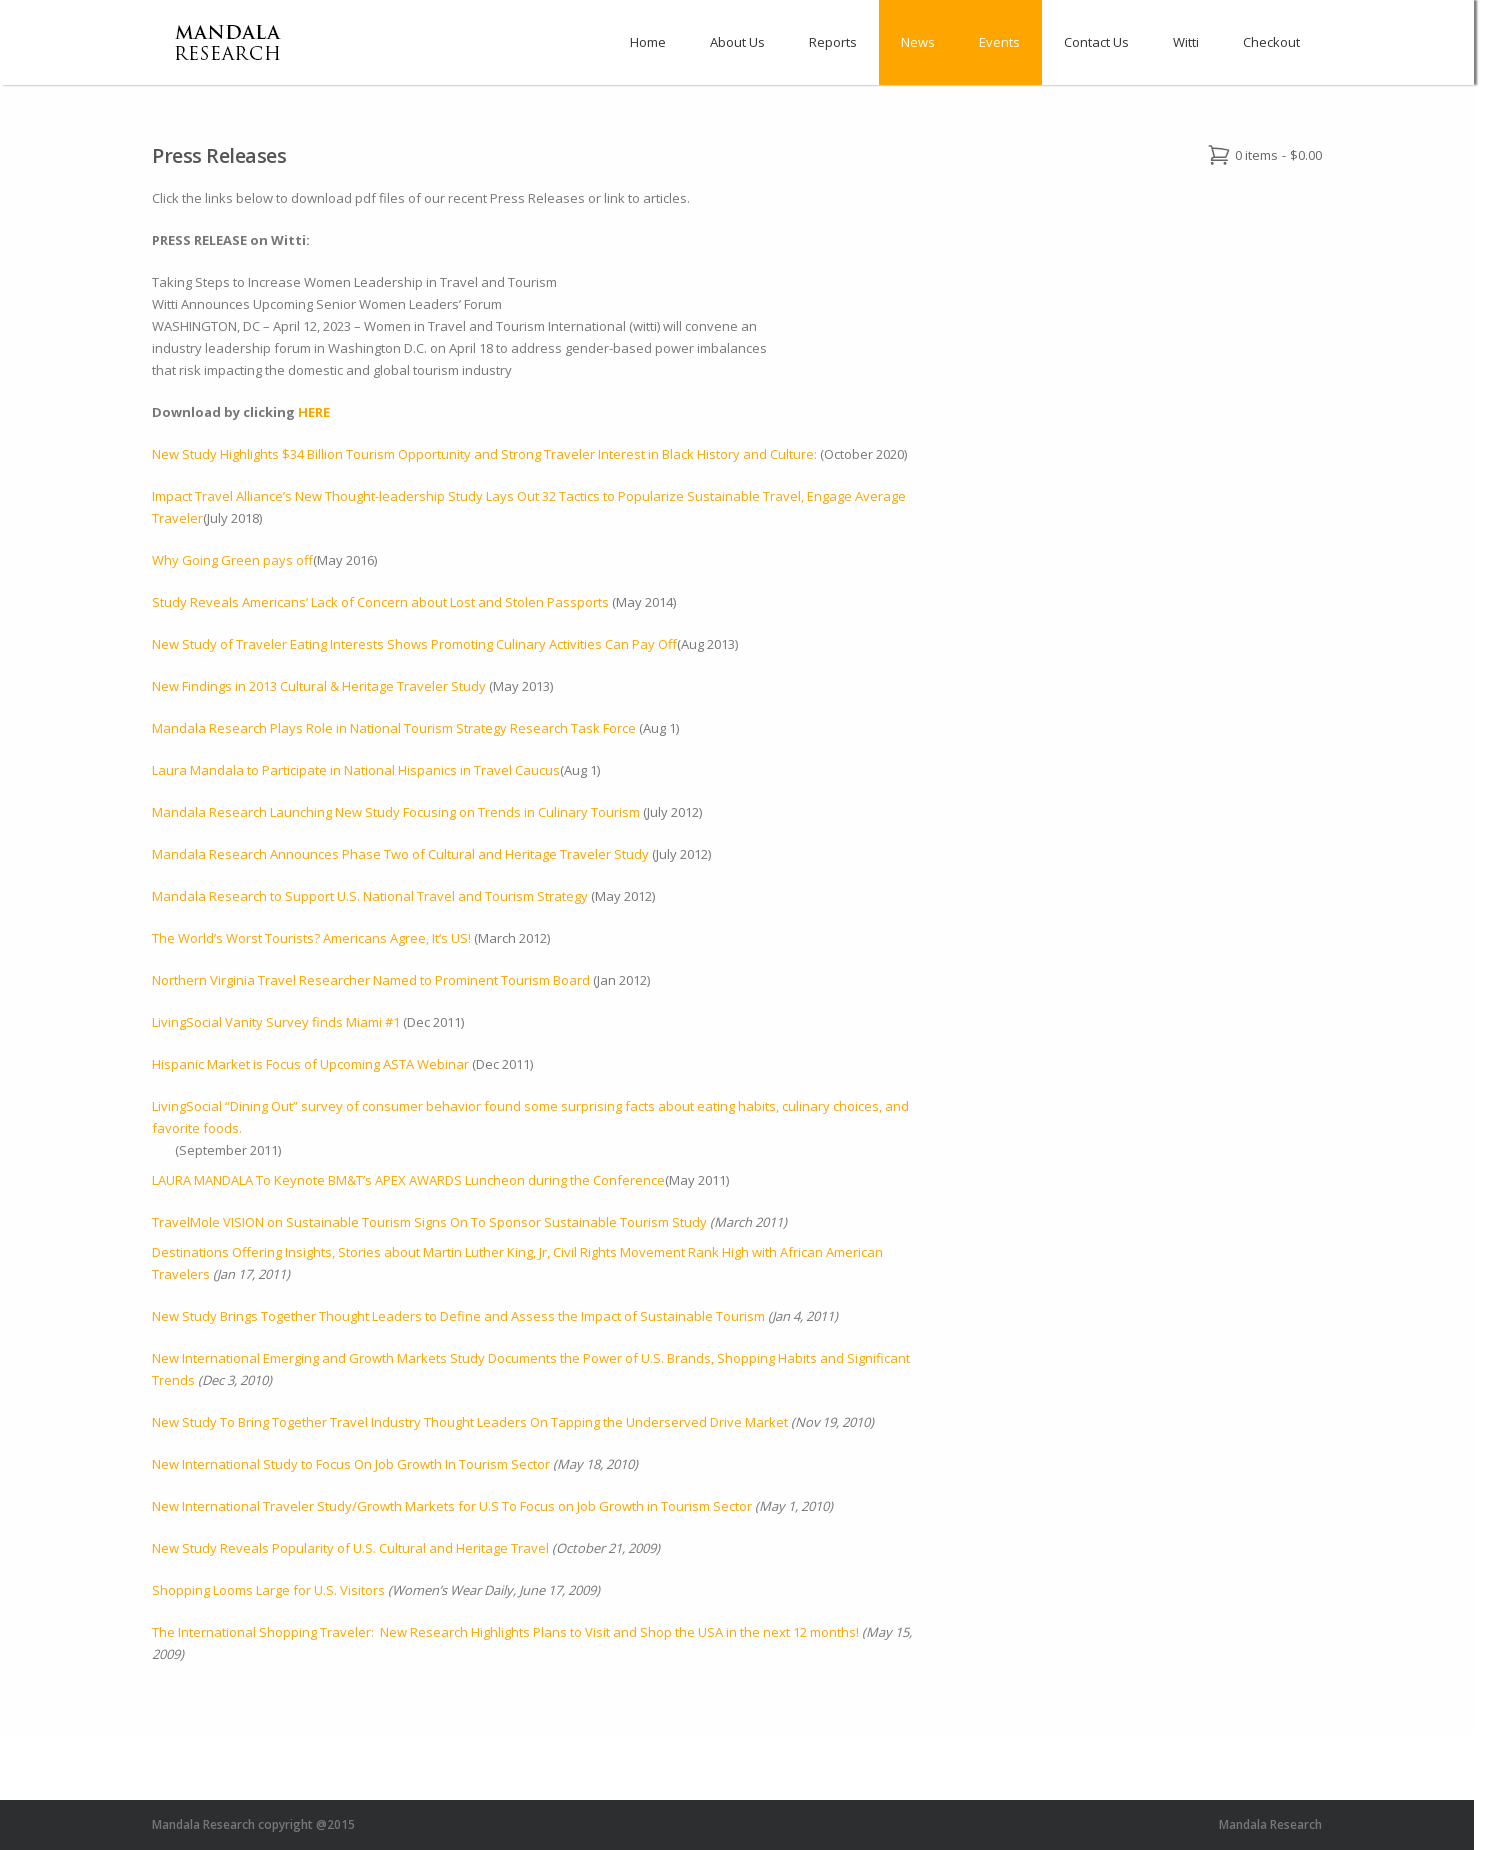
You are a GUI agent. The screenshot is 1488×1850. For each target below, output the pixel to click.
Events (999, 42)
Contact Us (1096, 42)
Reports (833, 42)
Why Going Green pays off (232, 560)
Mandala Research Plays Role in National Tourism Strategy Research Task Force (394, 728)
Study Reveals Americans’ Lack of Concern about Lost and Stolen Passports (380, 602)
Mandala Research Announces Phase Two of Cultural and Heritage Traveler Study (400, 854)
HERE (314, 412)
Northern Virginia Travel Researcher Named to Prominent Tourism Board (371, 980)
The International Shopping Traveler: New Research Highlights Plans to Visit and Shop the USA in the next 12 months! (505, 1632)
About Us (737, 42)
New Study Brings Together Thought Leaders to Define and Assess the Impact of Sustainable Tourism (458, 1316)
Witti (1186, 42)
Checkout (1271, 42)
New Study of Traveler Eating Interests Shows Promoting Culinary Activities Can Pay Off (414, 644)
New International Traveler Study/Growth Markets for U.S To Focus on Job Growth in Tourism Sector (452, 1506)
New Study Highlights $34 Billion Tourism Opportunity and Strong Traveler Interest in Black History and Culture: (486, 454)
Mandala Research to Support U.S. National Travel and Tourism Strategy (370, 896)
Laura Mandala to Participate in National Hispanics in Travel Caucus (356, 770)
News (918, 42)
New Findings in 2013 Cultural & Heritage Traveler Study (319, 686)
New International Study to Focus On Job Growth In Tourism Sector (351, 1464)
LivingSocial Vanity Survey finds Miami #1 (277, 1022)
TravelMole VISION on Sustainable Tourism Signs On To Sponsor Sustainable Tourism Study (431, 1222)
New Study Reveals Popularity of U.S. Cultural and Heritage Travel (350, 1548)
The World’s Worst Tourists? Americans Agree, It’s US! (311, 938)
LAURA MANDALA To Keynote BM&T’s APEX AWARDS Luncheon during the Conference (408, 1180)
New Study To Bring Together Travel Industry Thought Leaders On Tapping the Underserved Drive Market (470, 1422)
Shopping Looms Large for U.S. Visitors (268, 1590)
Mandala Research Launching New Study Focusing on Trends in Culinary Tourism (396, 812)
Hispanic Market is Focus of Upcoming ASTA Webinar (310, 1064)
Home (648, 42)
